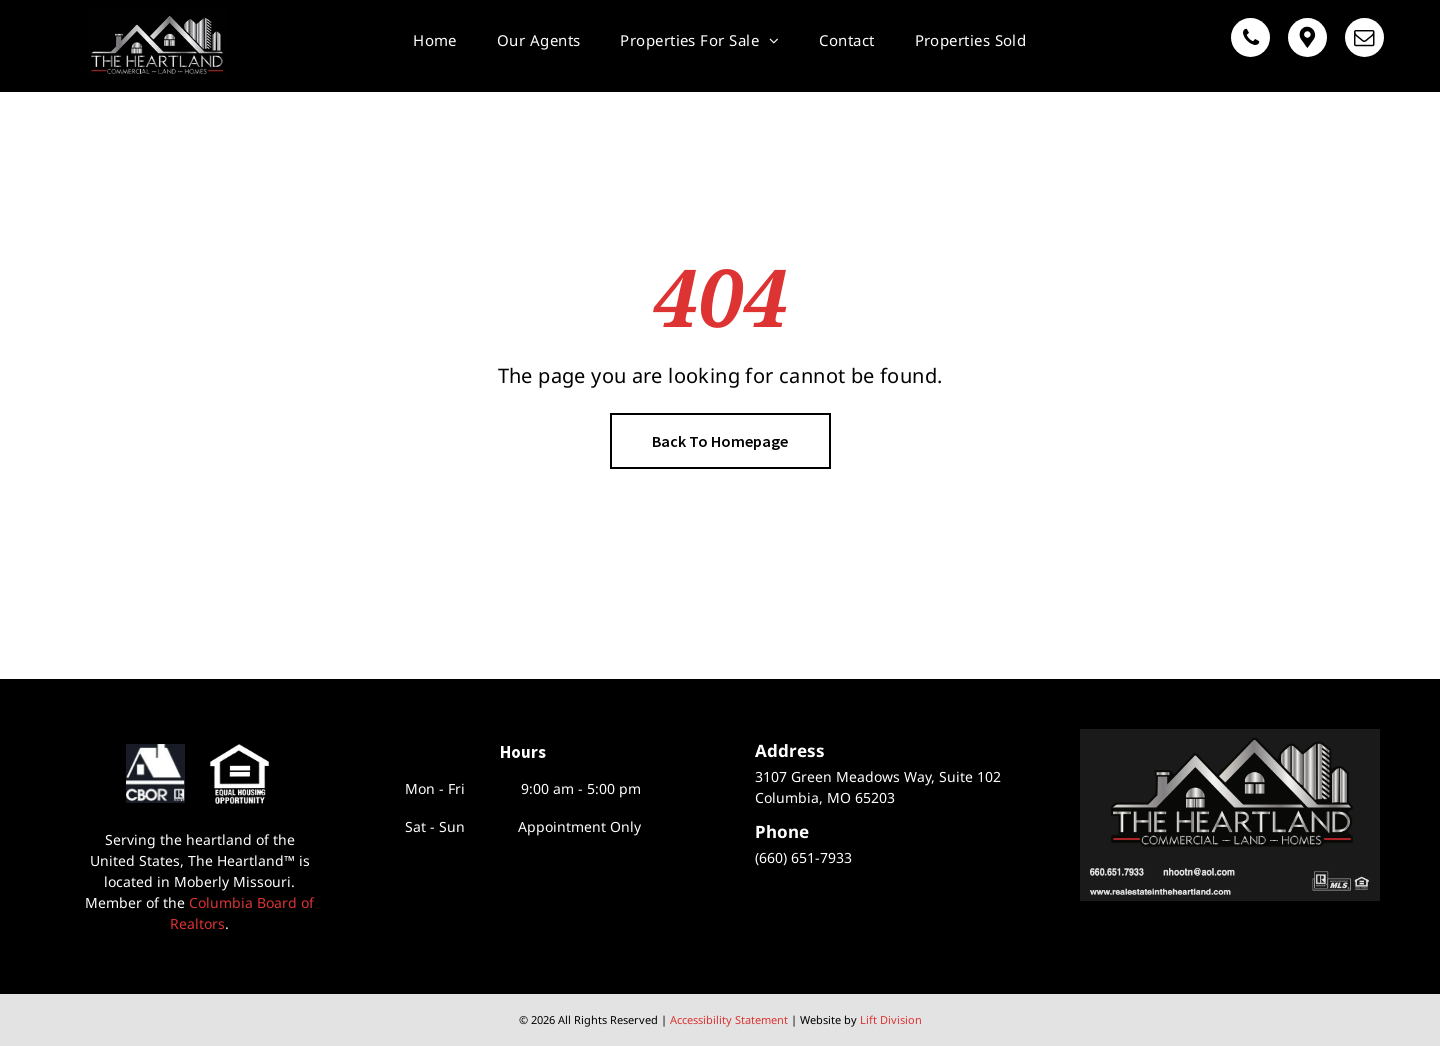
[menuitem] (435, 40)
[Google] (1307, 40)
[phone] (1250, 40)
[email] (1364, 40)
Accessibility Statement (729, 1019)
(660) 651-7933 (803, 857)
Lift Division (891, 1019)
